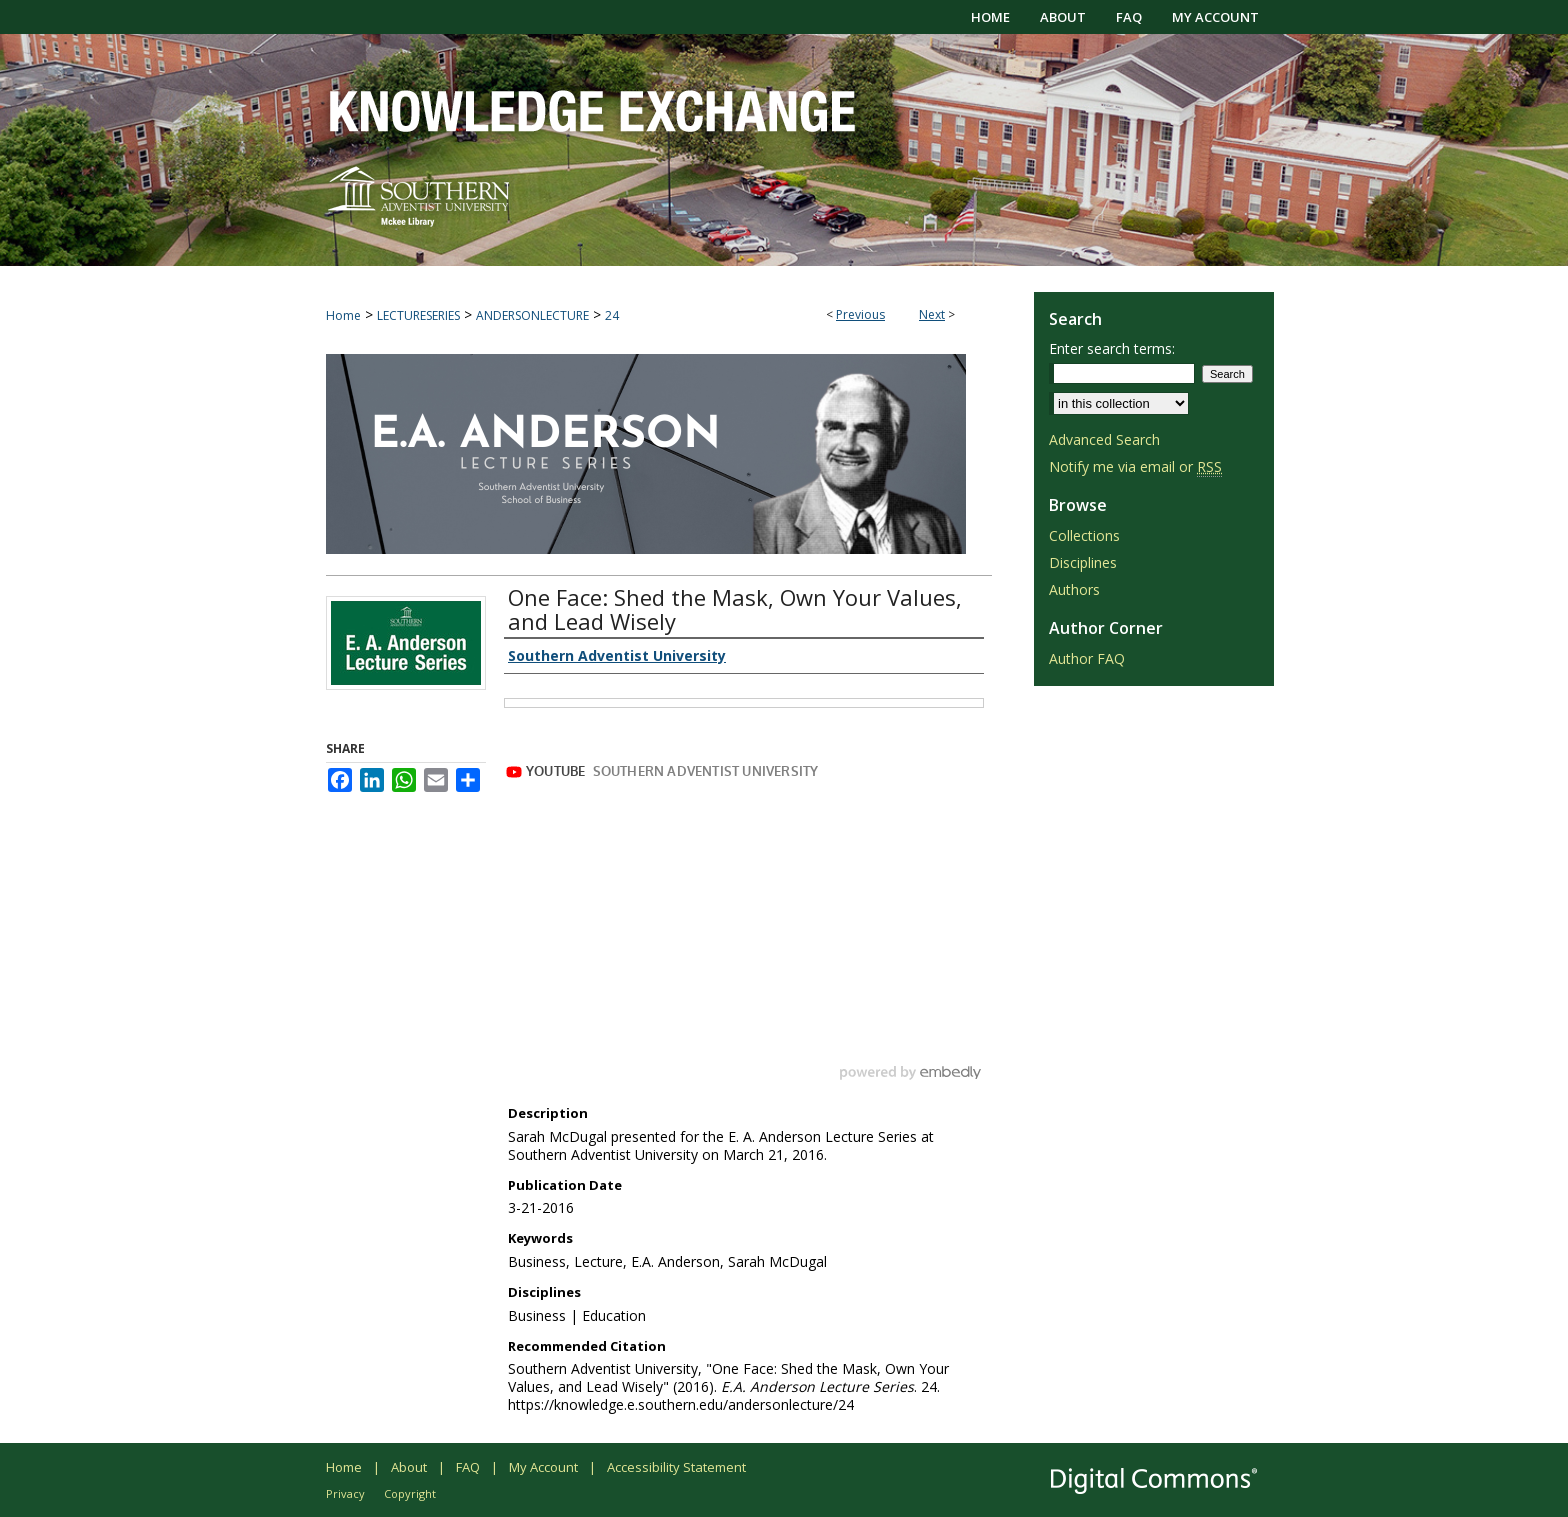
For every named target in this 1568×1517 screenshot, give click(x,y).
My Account (543, 1467)
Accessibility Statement (676, 1467)
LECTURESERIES (418, 315)
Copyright (410, 1493)
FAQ (468, 1467)
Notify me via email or (1135, 466)
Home (343, 315)
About (409, 1467)
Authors (1074, 589)
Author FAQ (1087, 658)
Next (932, 314)
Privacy (345, 1493)
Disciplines (1083, 562)
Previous (860, 314)
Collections (1084, 535)
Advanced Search (1104, 439)
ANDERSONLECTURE (532, 315)
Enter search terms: (1112, 348)
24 (612, 315)
